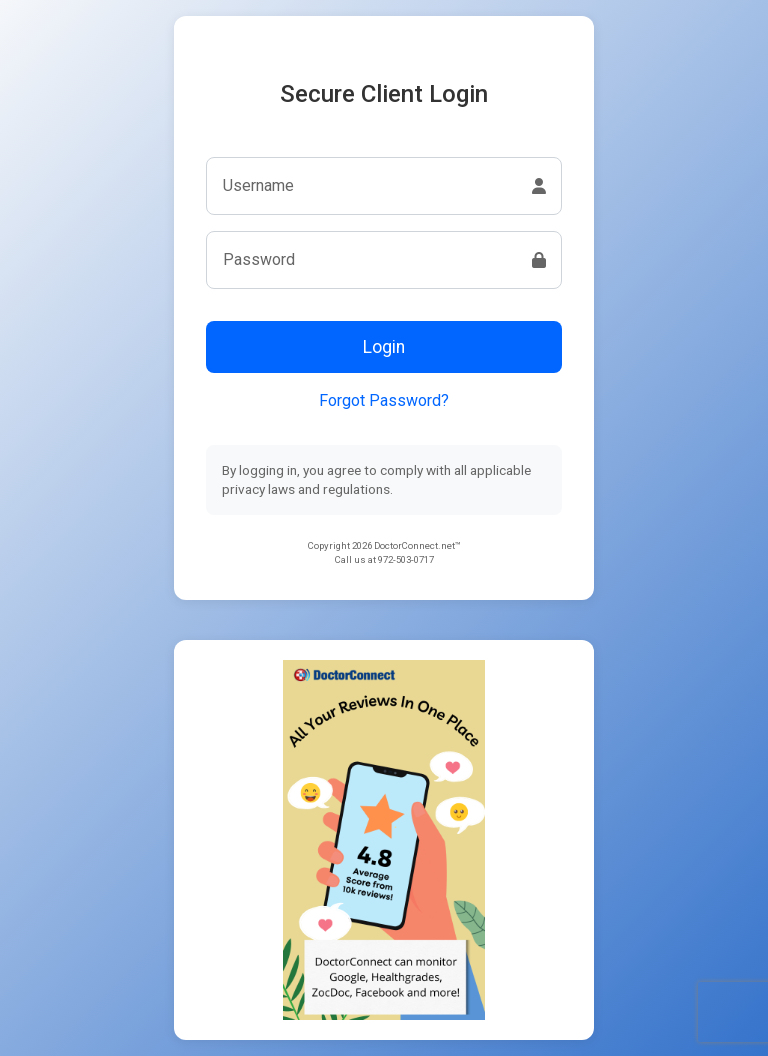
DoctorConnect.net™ (417, 545)
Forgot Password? (384, 400)
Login (384, 347)
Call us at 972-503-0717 (384, 559)
